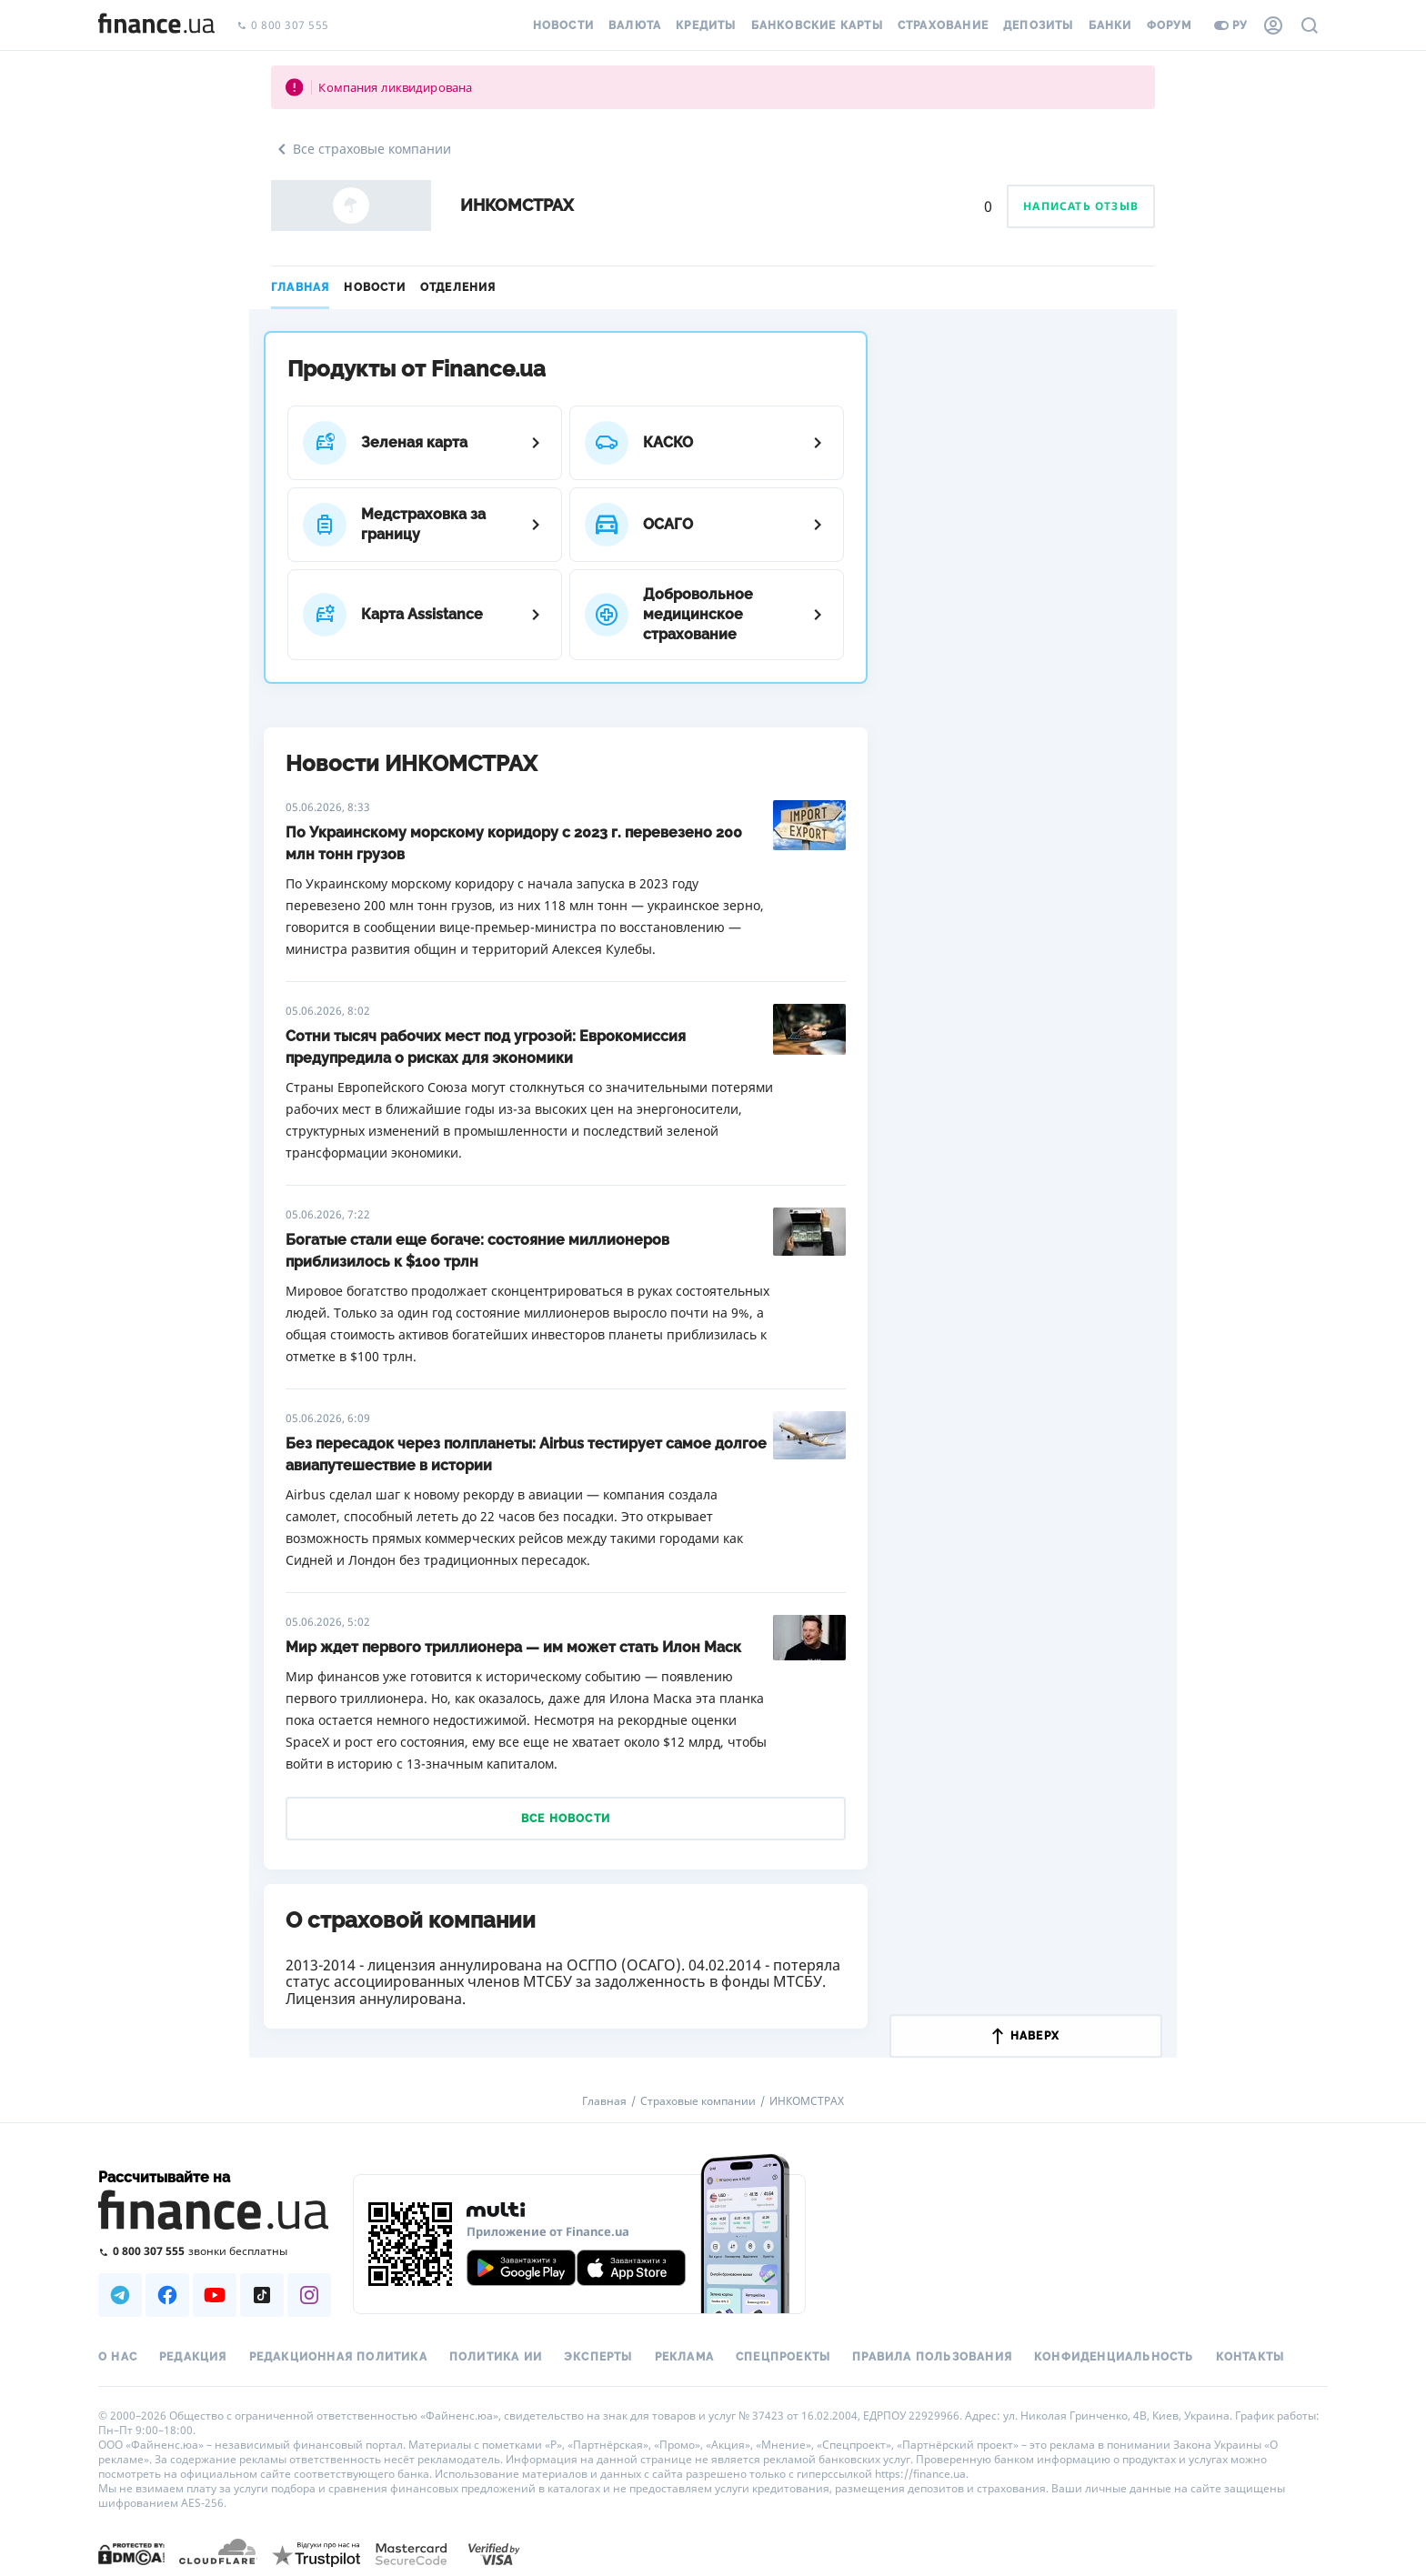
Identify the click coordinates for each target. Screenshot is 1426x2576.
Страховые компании (698, 2101)
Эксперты (598, 2356)
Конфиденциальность (1114, 2356)
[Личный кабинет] (1273, 25)
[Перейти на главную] (156, 25)
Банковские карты (817, 25)
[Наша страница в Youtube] (214, 2295)
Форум (1169, 25)
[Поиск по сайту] (1309, 25)
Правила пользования (932, 2356)
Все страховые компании (361, 149)
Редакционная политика (338, 2356)
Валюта (634, 25)
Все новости (565, 1818)
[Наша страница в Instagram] (309, 2295)
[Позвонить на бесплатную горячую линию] (214, 2251)
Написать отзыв (1081, 206)
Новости (563, 25)
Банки (1110, 25)
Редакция (193, 2356)
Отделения (458, 287)
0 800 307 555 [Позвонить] (282, 26)
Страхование (943, 25)
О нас (117, 2356)
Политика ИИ (495, 2356)
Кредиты (706, 25)
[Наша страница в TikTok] (262, 2295)
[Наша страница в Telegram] (120, 2295)
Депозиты (1038, 25)
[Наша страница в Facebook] (167, 2295)
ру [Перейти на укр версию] (1231, 25)
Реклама (684, 2356)
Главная (300, 287)
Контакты (1250, 2356)
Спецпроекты (783, 2356)
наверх (1025, 2036)
